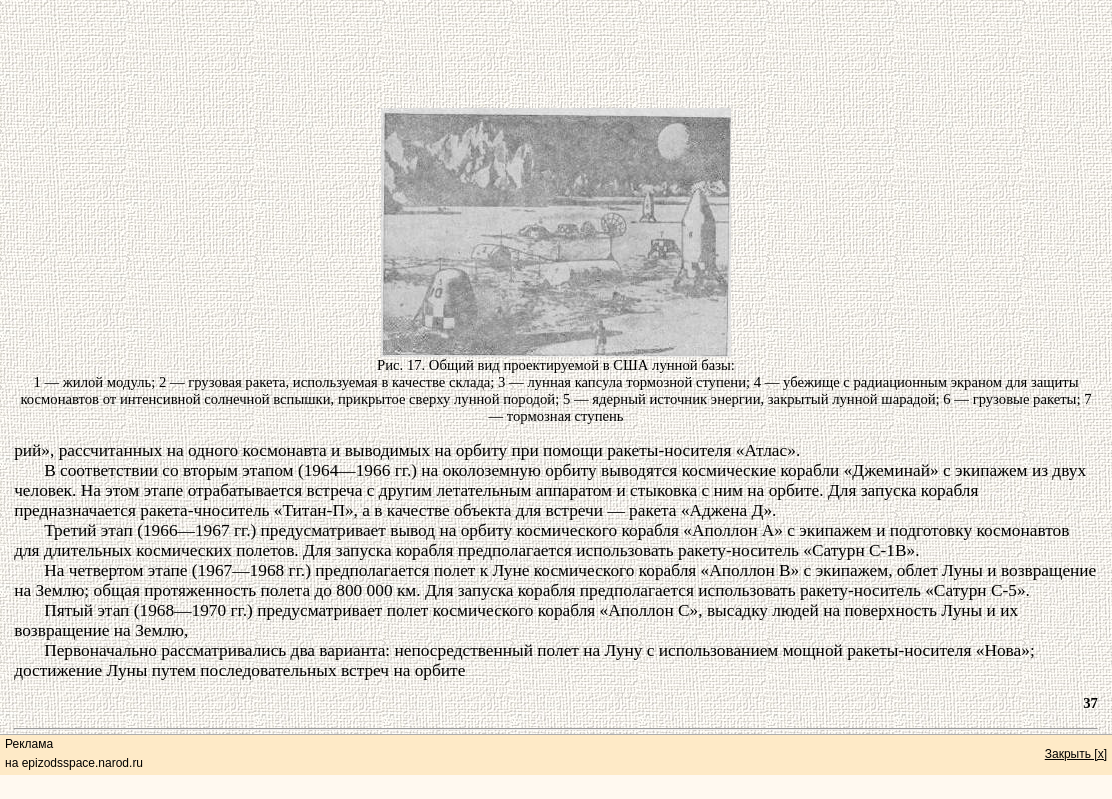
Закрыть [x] (1076, 754)
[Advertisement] (556, 48)
